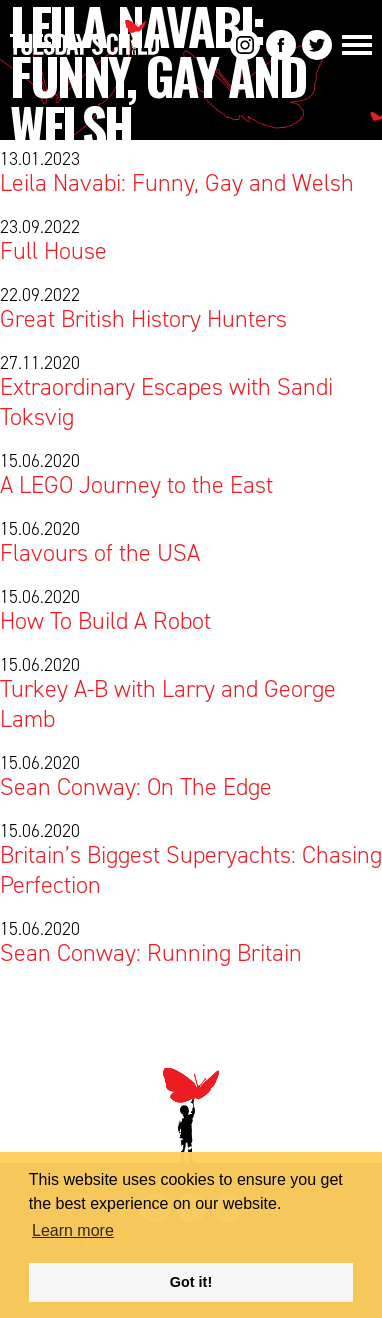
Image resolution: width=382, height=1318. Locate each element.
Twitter (317, 45)
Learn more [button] (73, 1230)
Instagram (245, 45)
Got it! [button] (191, 1282)
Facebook (281, 45)
